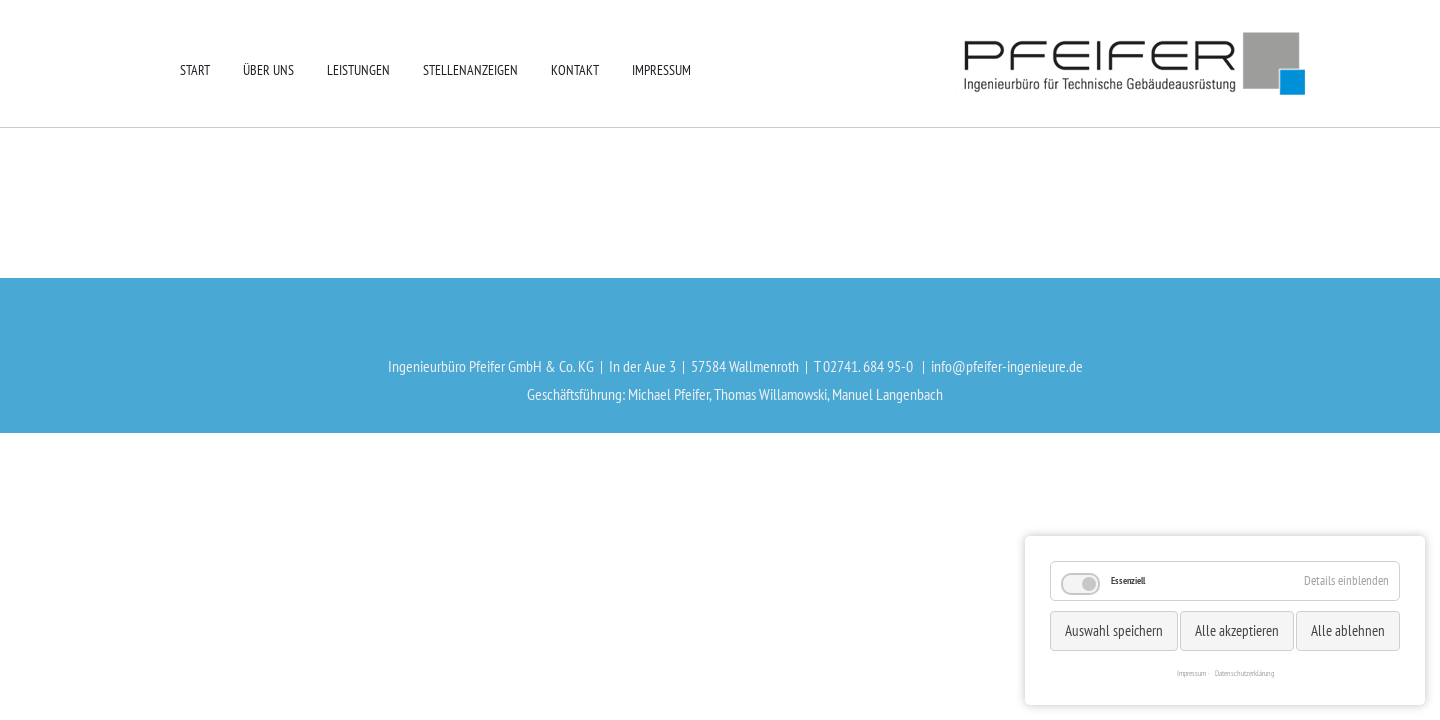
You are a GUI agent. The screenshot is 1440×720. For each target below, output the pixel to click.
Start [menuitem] (195, 70)
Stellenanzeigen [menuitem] (470, 70)
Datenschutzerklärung (1244, 673)
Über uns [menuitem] (268, 70)
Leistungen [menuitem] (358, 70)
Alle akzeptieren (1237, 630)
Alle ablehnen (1348, 630)
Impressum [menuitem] (661, 70)
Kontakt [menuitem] (575, 70)
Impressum (1191, 673)
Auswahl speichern (1114, 630)
